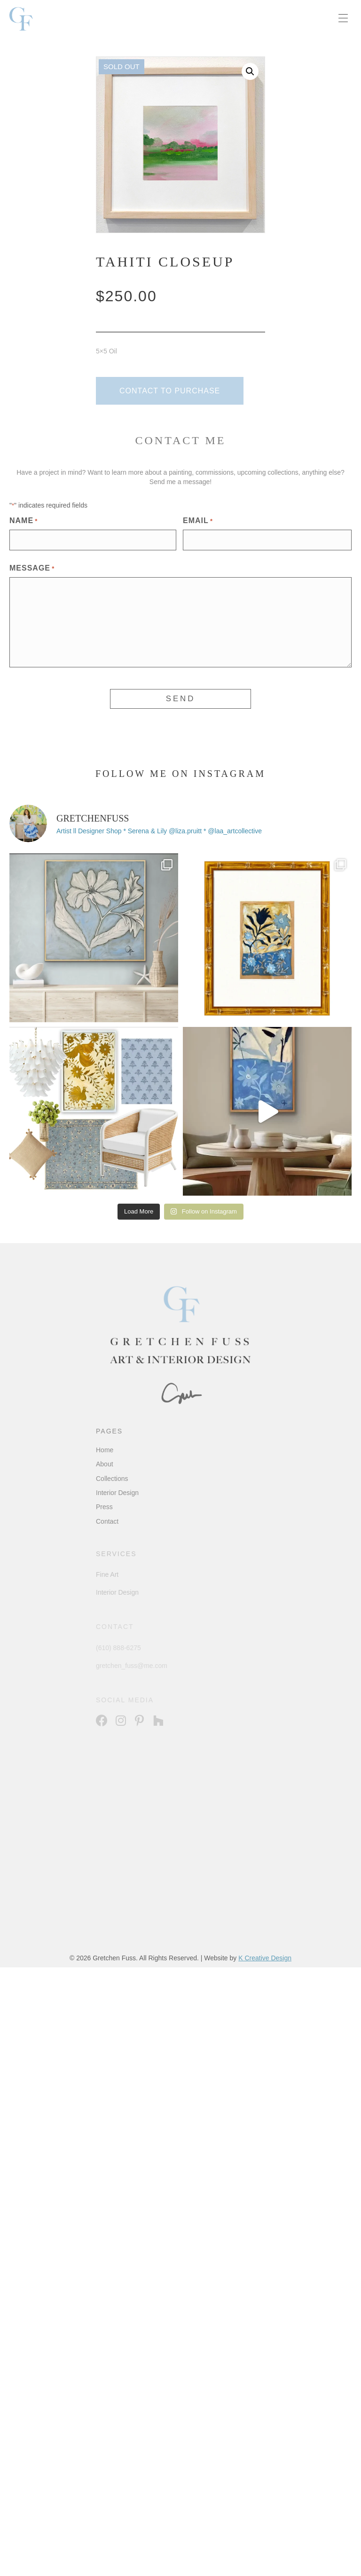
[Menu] (343, 19)
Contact (107, 1521)
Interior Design (117, 1492)
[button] (250, 71)
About (104, 1464)
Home (104, 1450)
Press (104, 1507)
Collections (112, 1478)
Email (198, 521)
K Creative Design (264, 1958)
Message (32, 568)
